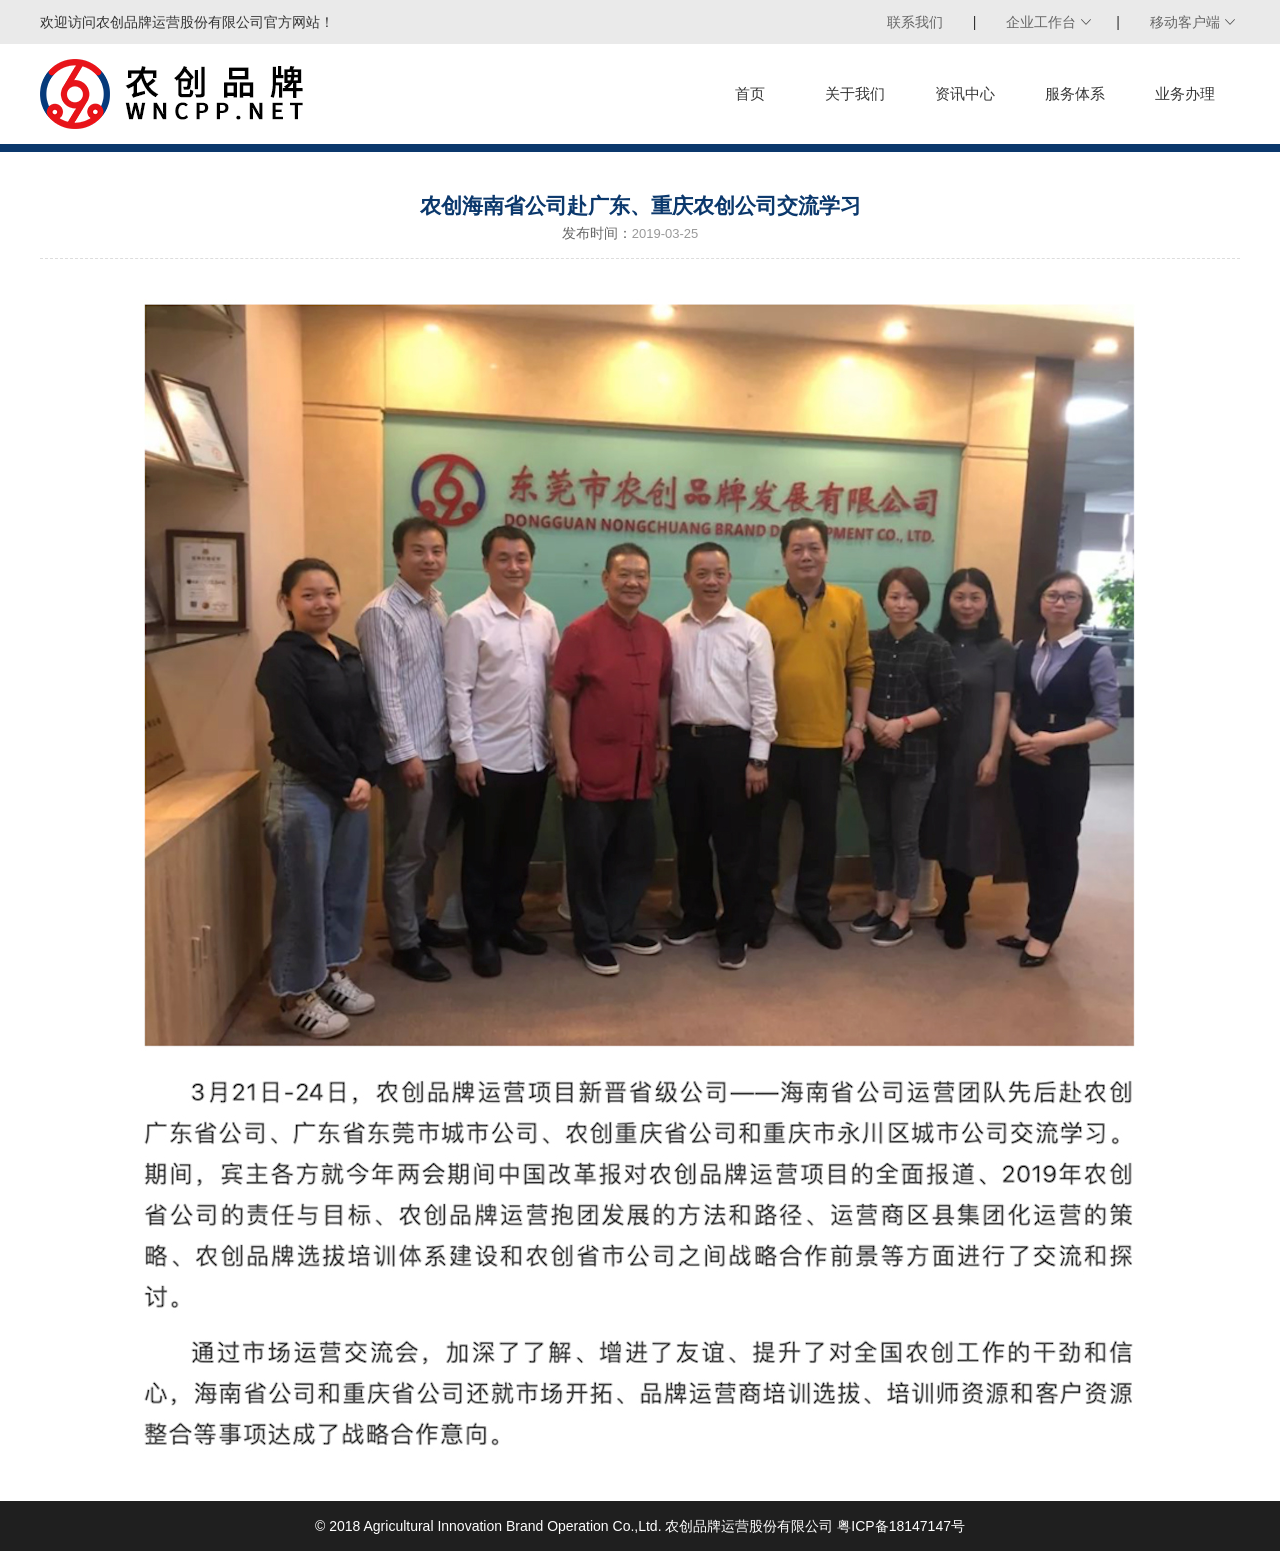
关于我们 (855, 93)
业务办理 (1185, 93)
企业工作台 (1041, 22)
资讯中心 (965, 93)
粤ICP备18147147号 (901, 1526)
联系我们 (915, 22)
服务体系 (1075, 93)
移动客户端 (1185, 22)
